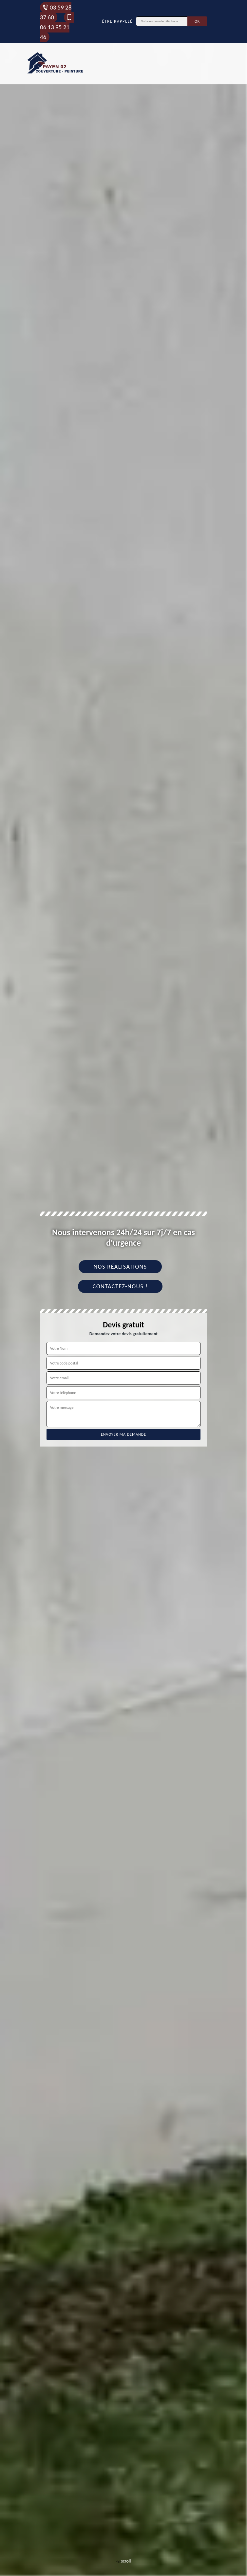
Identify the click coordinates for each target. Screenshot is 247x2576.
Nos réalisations (120, 1266)
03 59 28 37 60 (55, 12)
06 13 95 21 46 (56, 27)
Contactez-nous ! (120, 1286)
